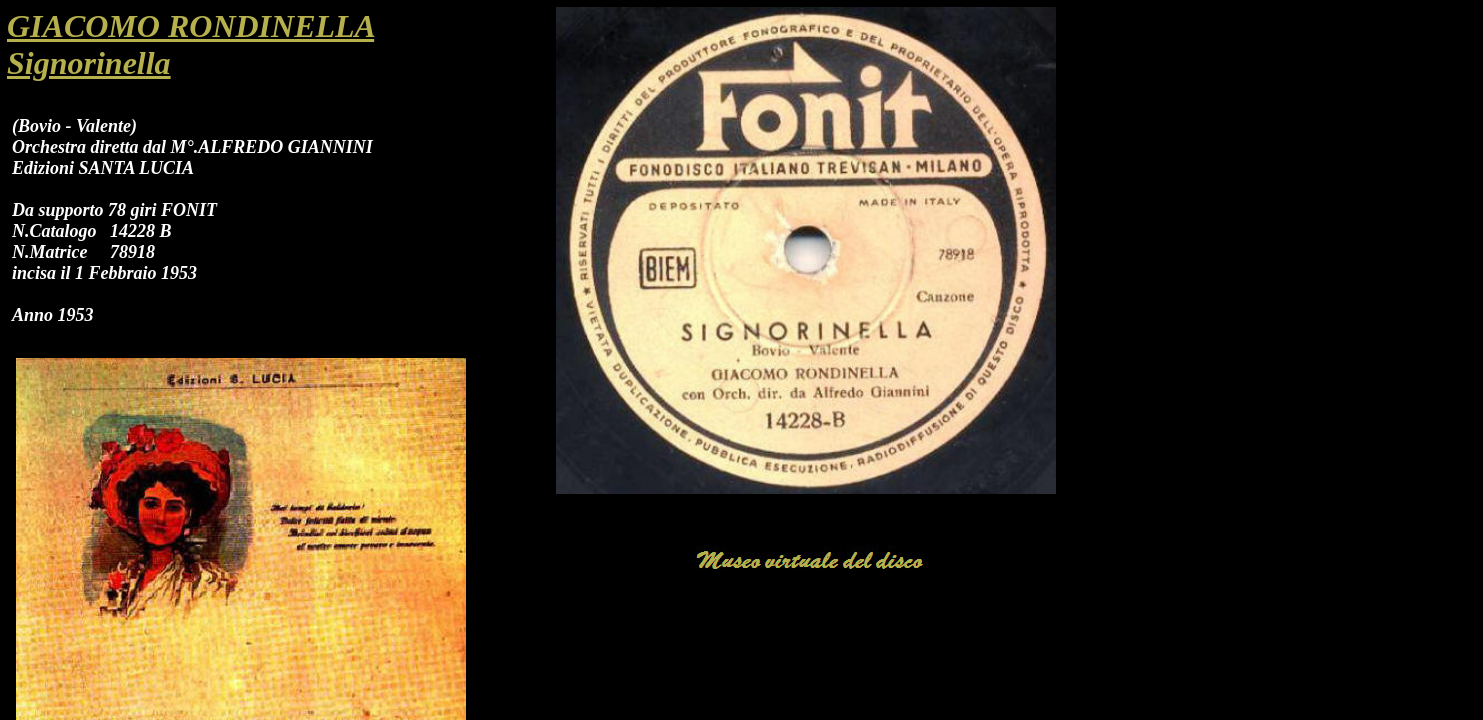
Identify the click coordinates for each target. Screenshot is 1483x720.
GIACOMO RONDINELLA (190, 26)
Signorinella (89, 63)
